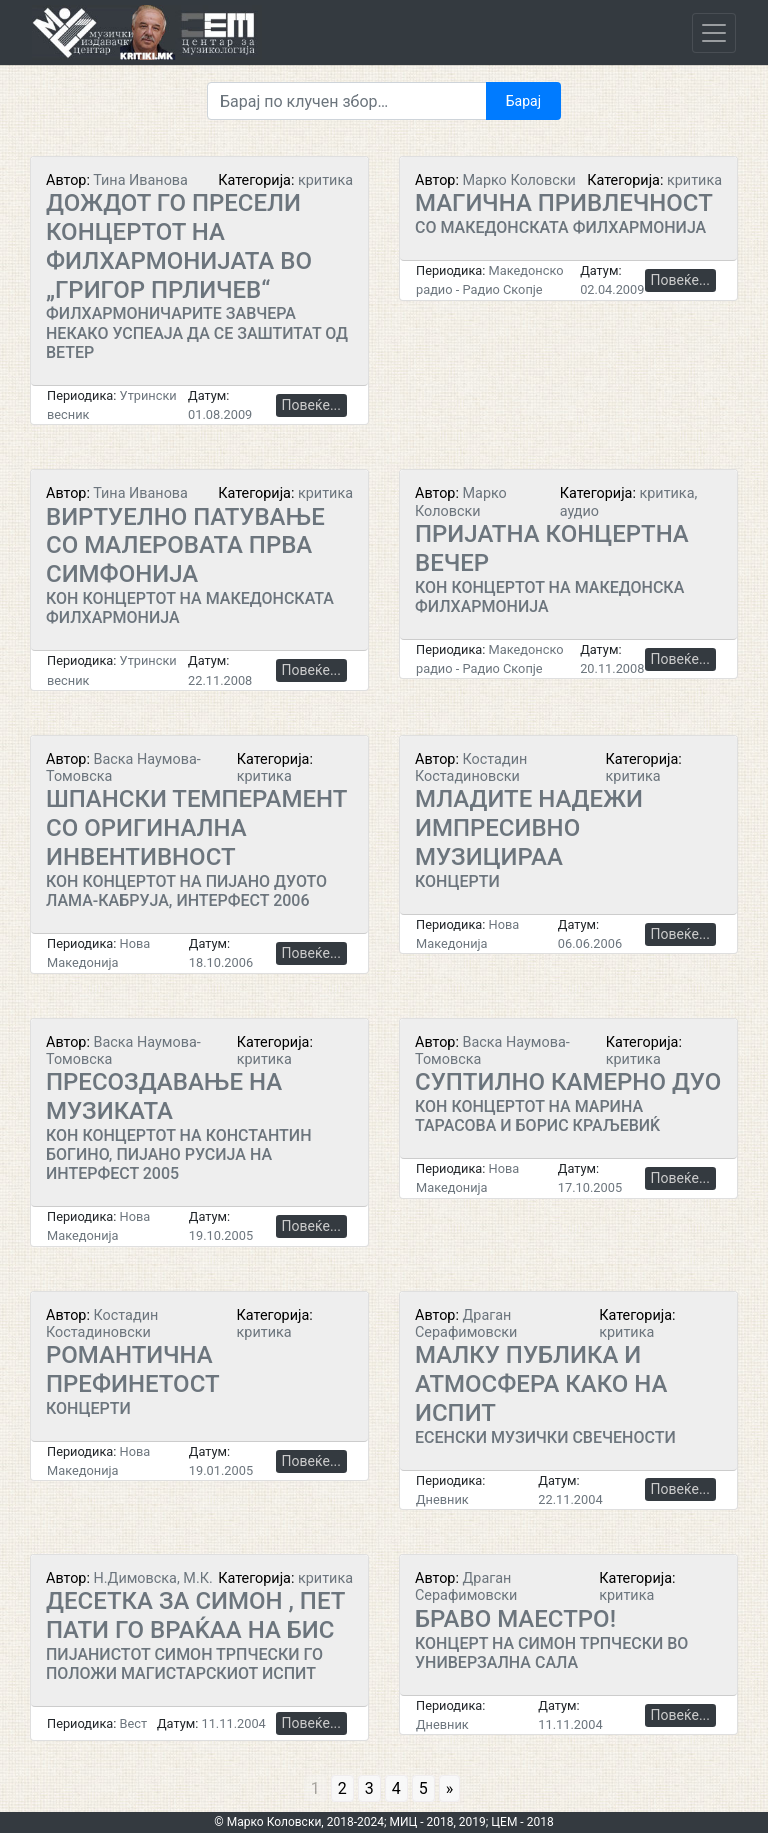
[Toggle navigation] (714, 33)
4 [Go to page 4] (396, 1788)
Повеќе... (311, 405)
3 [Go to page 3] (369, 1788)
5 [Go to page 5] (423, 1788)
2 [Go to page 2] (342, 1788)
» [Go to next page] (450, 1788)
